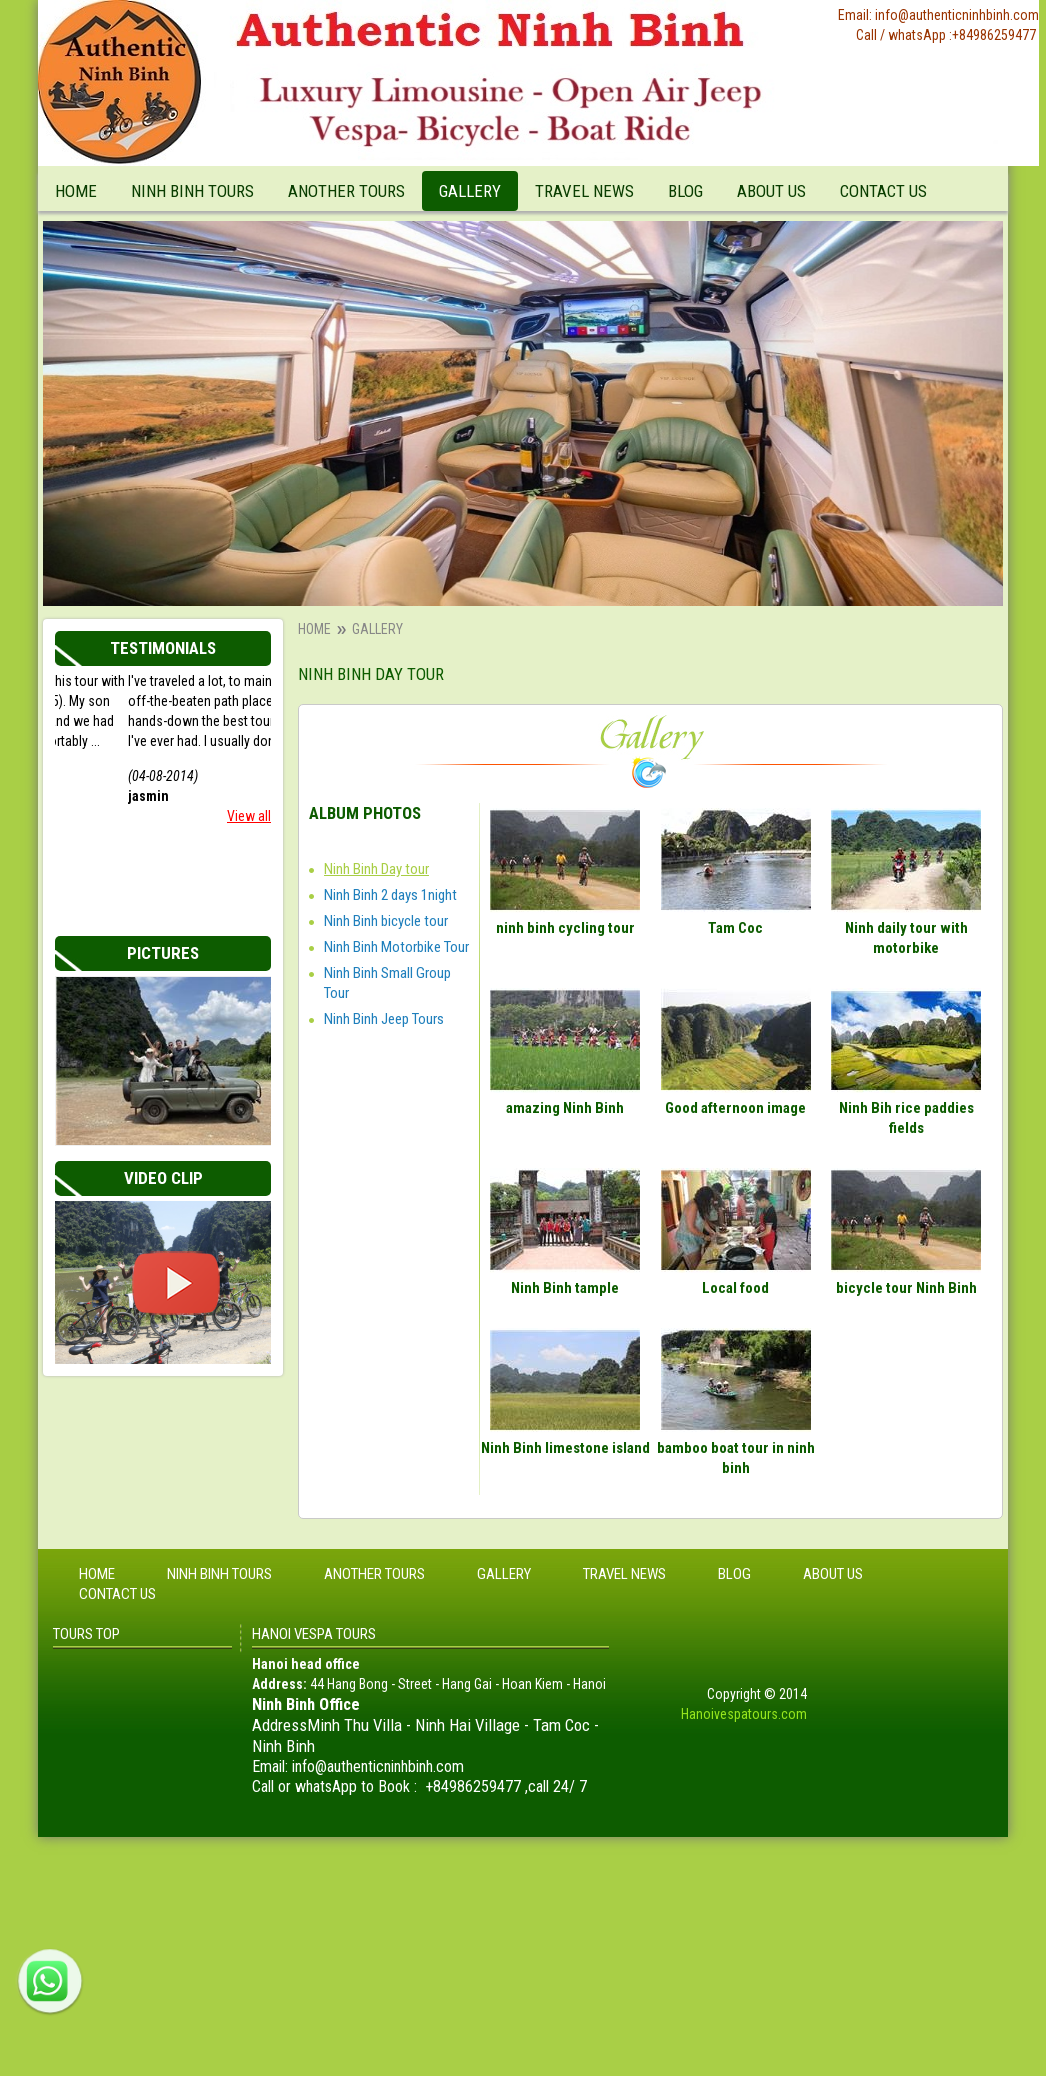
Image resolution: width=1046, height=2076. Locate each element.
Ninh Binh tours (192, 191)
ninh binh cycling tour (565, 928)
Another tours (346, 191)
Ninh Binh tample (565, 1288)
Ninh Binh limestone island (565, 1448)
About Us (771, 191)
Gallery (470, 191)
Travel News (584, 191)
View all (249, 816)
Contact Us (883, 191)
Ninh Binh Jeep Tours (384, 1019)
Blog (685, 191)
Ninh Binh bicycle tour (386, 921)
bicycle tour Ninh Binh (906, 1288)
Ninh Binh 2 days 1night (390, 895)
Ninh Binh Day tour (376, 869)
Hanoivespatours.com (744, 1714)
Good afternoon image (735, 1108)
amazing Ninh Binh (565, 1108)
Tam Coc (735, 928)
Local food (735, 1288)
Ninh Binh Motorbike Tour (396, 947)
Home (76, 191)
